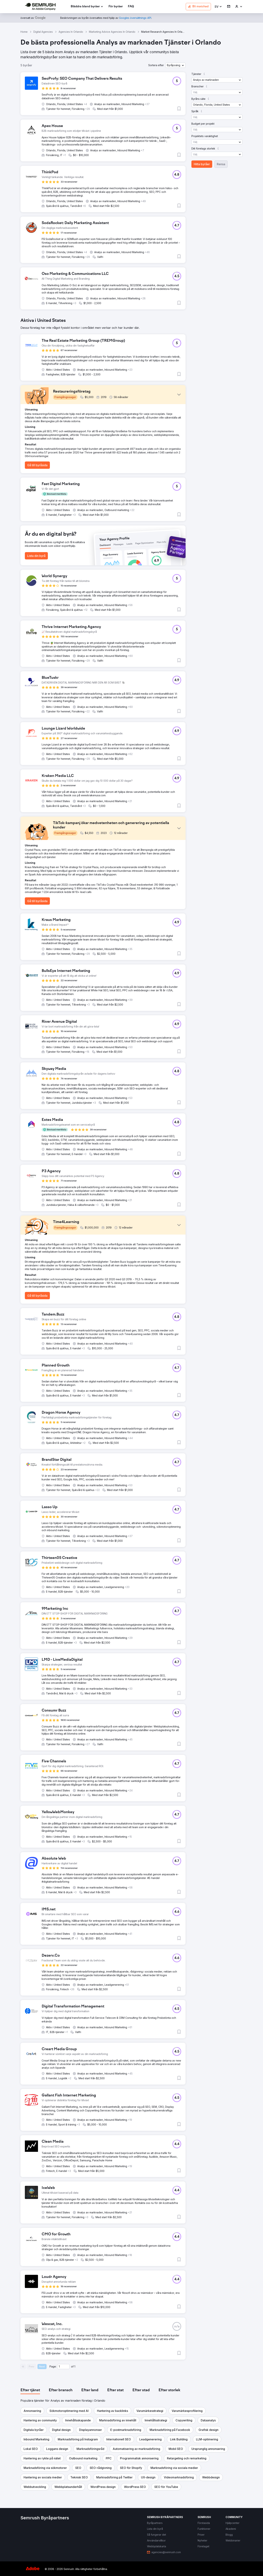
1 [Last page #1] (74, 2366)
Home (24, 31)
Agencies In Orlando (71, 31)
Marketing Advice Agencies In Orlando (112, 31)
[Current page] (63, 2366)
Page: (52, 2366)
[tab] (30, 2390)
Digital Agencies (43, 31)
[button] (218, 7)
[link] (115, 6)
